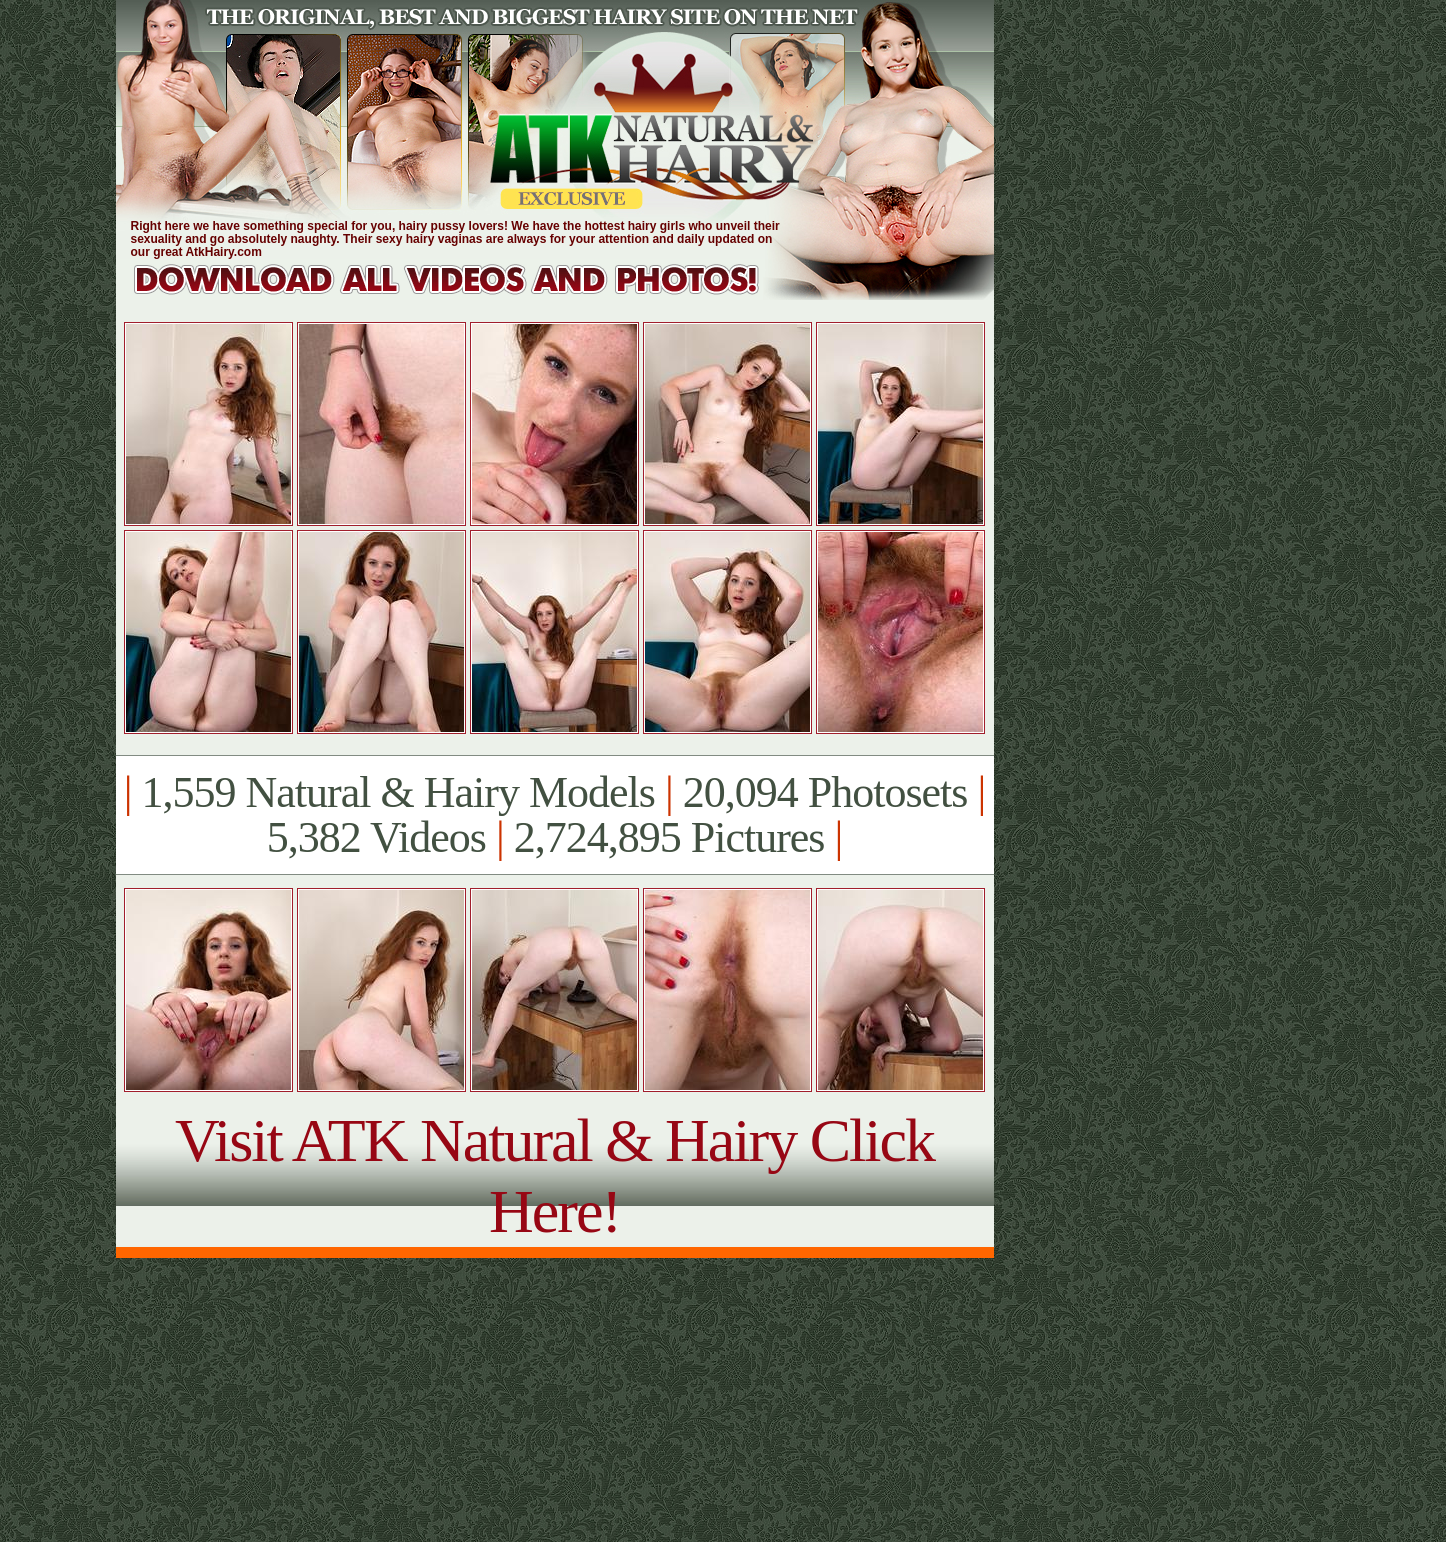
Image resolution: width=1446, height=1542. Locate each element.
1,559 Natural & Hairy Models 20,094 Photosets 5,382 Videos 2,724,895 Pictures (554, 815)
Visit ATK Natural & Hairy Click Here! (554, 1175)
